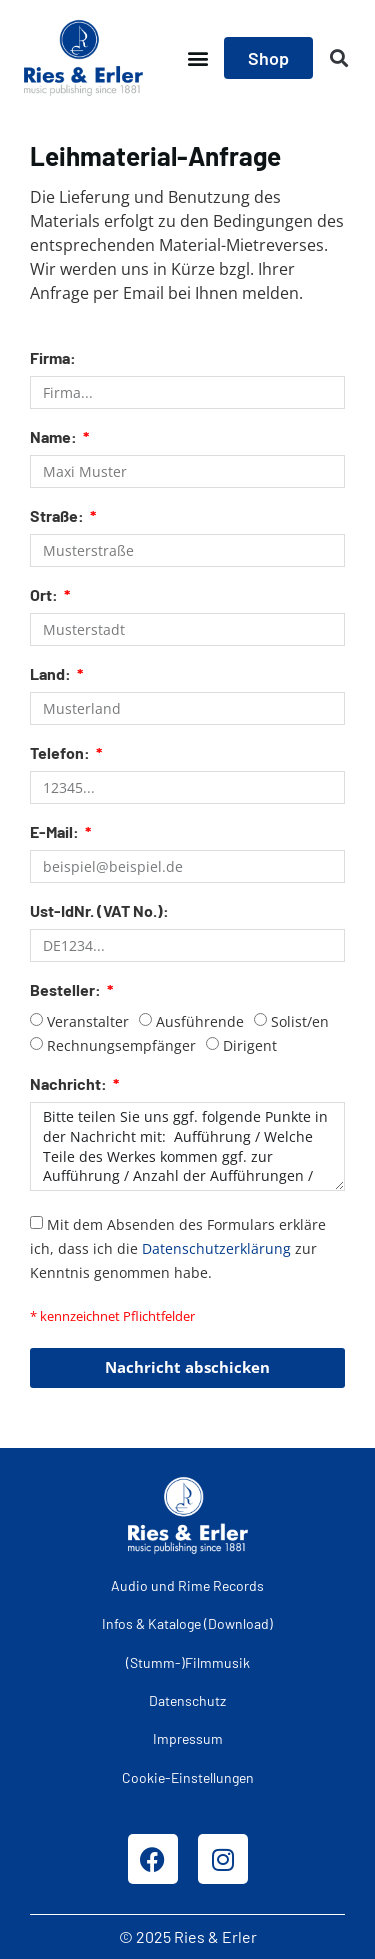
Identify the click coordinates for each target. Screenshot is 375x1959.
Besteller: (67, 990)
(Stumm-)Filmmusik (188, 1662)
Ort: (45, 595)
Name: (55, 437)
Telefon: (61, 753)
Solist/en (300, 1021)
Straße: (58, 516)
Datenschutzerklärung (216, 1247)
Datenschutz (187, 1700)
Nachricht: (70, 1084)
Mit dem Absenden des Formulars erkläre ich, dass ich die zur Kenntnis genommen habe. (178, 1247)
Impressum (188, 1738)
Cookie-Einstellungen (188, 1777)
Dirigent (250, 1045)
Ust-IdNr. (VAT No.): (99, 911)
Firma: (53, 358)
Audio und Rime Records (187, 1585)
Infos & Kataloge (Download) (187, 1623)
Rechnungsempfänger (121, 1045)
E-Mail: (56, 832)
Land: (52, 674)
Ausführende (200, 1021)
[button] (197, 58)
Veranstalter (88, 1021)
